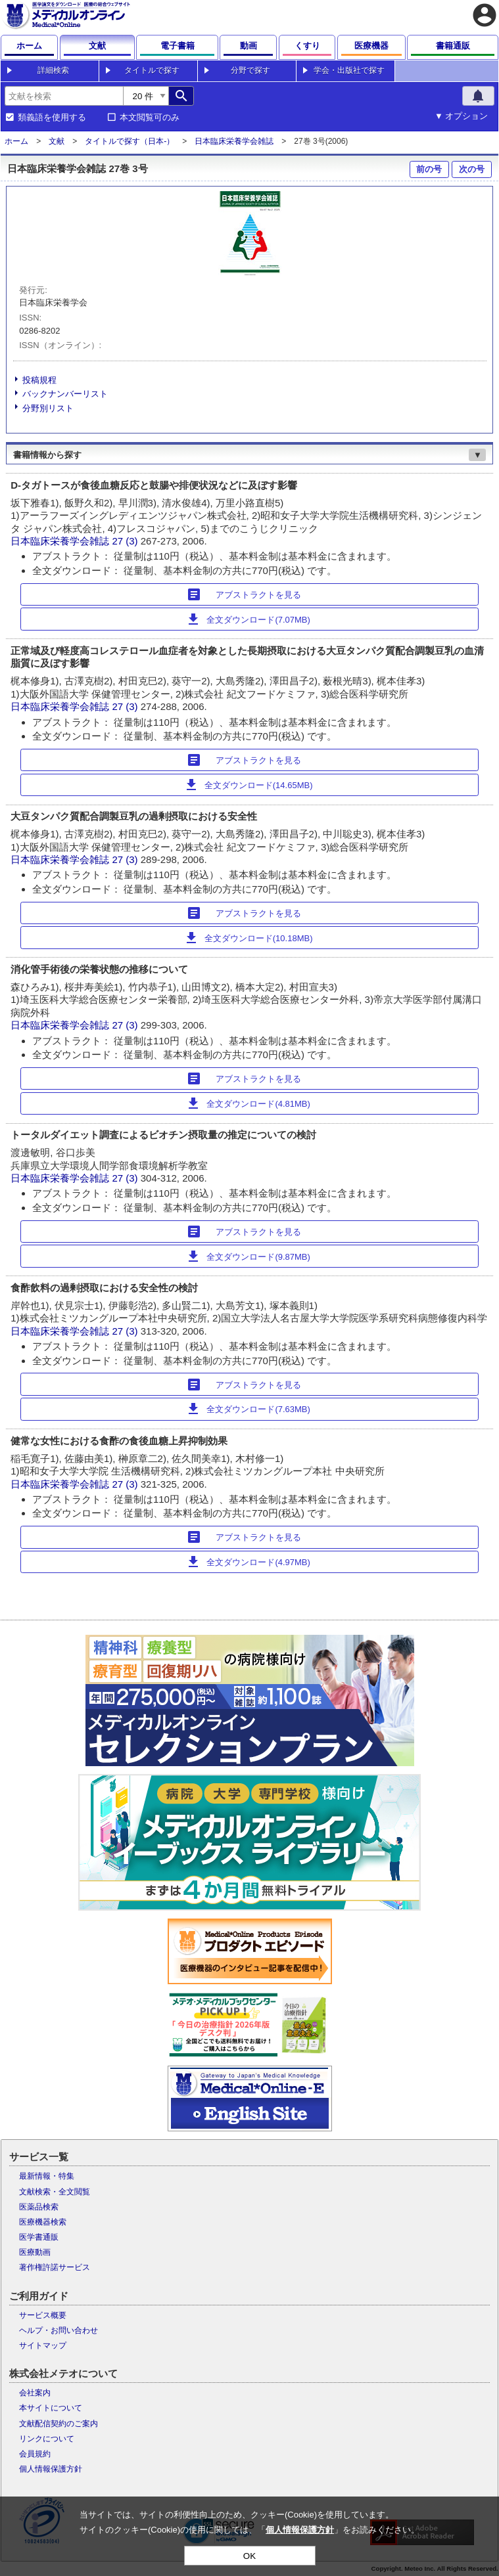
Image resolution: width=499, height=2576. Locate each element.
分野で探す (250, 70)
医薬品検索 (39, 2206)
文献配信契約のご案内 (58, 2423)
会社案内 (35, 2392)
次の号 (472, 169)
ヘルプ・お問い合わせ (58, 2330)
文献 (56, 141)
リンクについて (46, 2438)
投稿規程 (39, 380)
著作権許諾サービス (54, 2267)
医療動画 (35, 2252)
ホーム (16, 141)
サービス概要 (42, 2315)
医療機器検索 (42, 2222)
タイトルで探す (151, 70)
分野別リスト (48, 408)
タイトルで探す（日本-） (129, 141)
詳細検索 (53, 70)
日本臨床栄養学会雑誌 (234, 141)
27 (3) (126, 540)
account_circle (484, 15)
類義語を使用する (52, 117)
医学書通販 (39, 2237)
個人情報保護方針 (50, 2469)
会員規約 (35, 2453)
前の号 (429, 169)
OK (249, 2556)
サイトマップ (42, 2345)
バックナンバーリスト (65, 394)
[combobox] (64, 96)
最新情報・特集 (46, 2176)
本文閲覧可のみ (149, 117)
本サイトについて (50, 2407)
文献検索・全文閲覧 (54, 2191)
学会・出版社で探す (349, 70)
